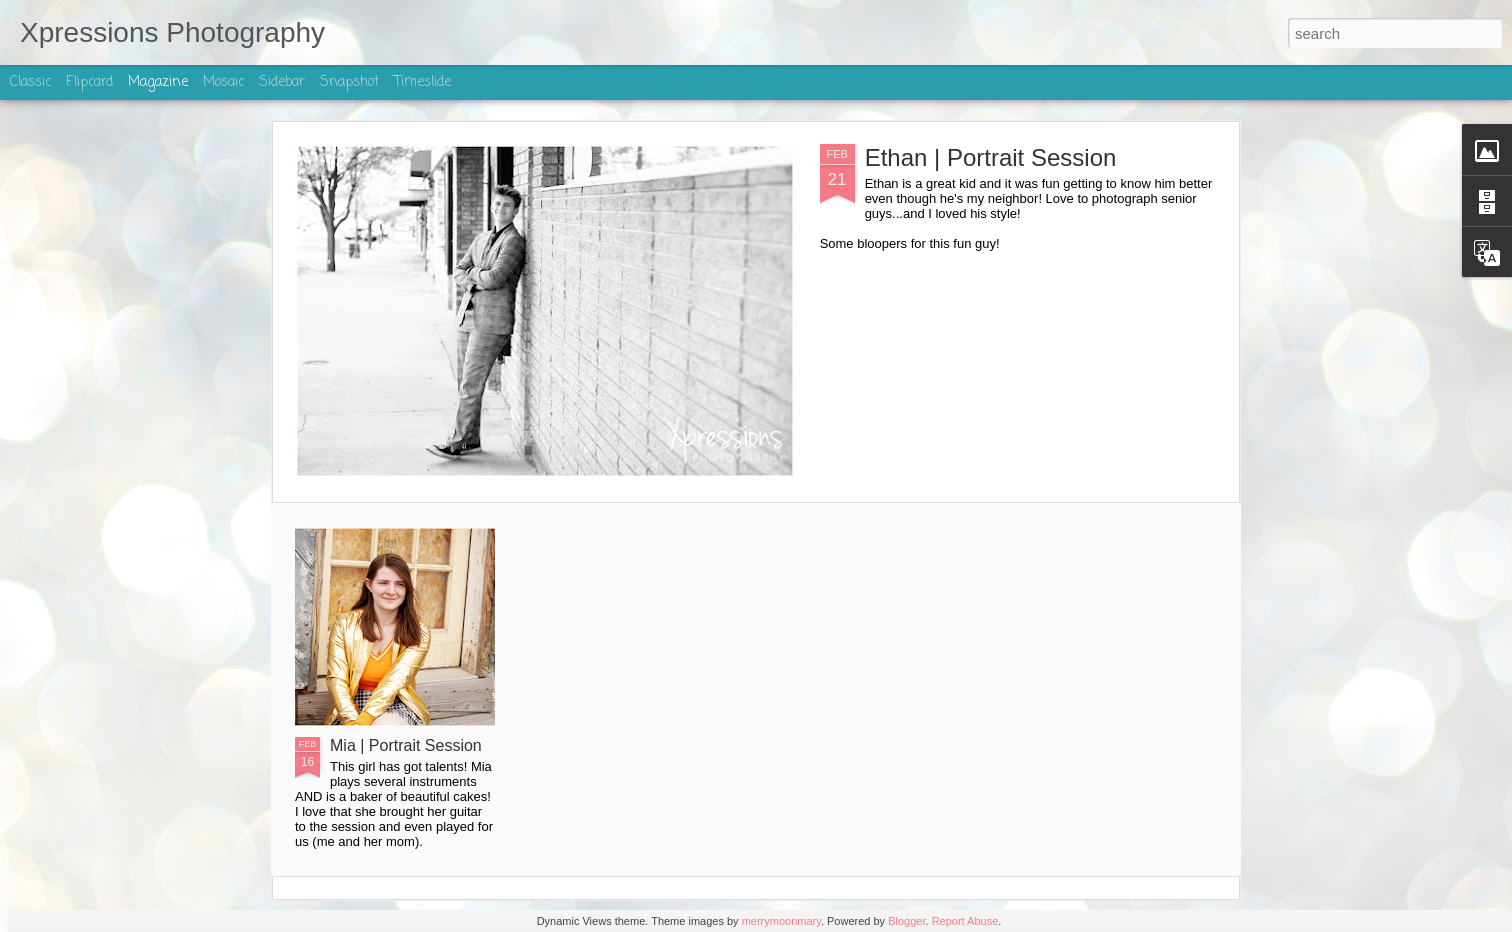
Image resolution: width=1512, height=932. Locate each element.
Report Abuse (965, 921)
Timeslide (422, 82)
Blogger (906, 921)
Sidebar (282, 82)
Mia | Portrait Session (406, 745)
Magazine (158, 82)
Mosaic (223, 82)
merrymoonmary (781, 921)
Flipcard (89, 82)
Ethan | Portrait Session (991, 157)
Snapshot (349, 82)
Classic (30, 82)
